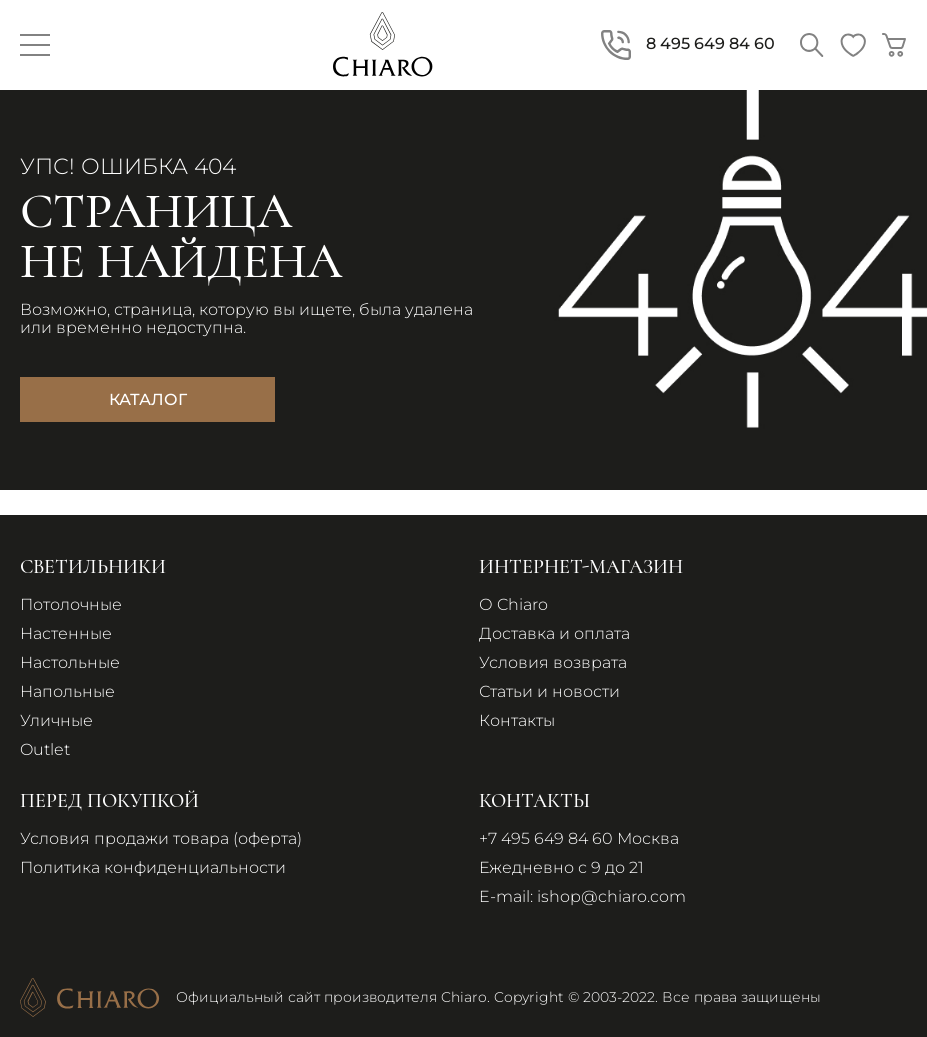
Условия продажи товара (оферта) (161, 838)
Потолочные (71, 604)
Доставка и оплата (554, 633)
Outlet (45, 749)
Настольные (70, 662)
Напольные (67, 691)
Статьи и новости (549, 691)
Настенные (66, 633)
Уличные (56, 720)
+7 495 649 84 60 (546, 838)
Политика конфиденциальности (153, 867)
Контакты (517, 720)
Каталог (148, 399)
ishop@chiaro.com (611, 896)
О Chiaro (513, 604)
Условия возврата (553, 662)
